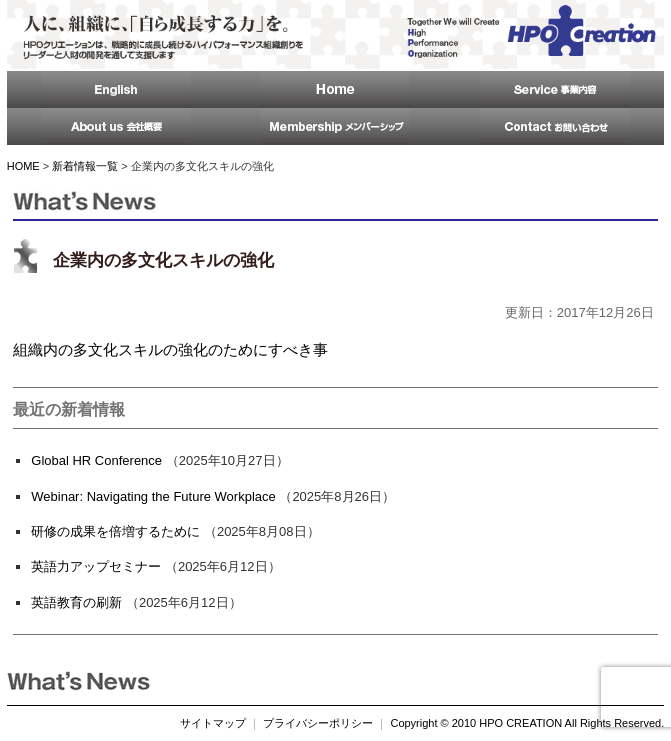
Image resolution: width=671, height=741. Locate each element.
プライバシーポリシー (318, 723)
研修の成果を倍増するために (115, 531)
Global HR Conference (96, 460)
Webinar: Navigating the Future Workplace (153, 496)
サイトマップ (213, 723)
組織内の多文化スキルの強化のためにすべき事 (170, 349)
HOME (23, 166)
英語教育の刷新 (76, 602)
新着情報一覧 (85, 166)
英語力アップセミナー (96, 566)
